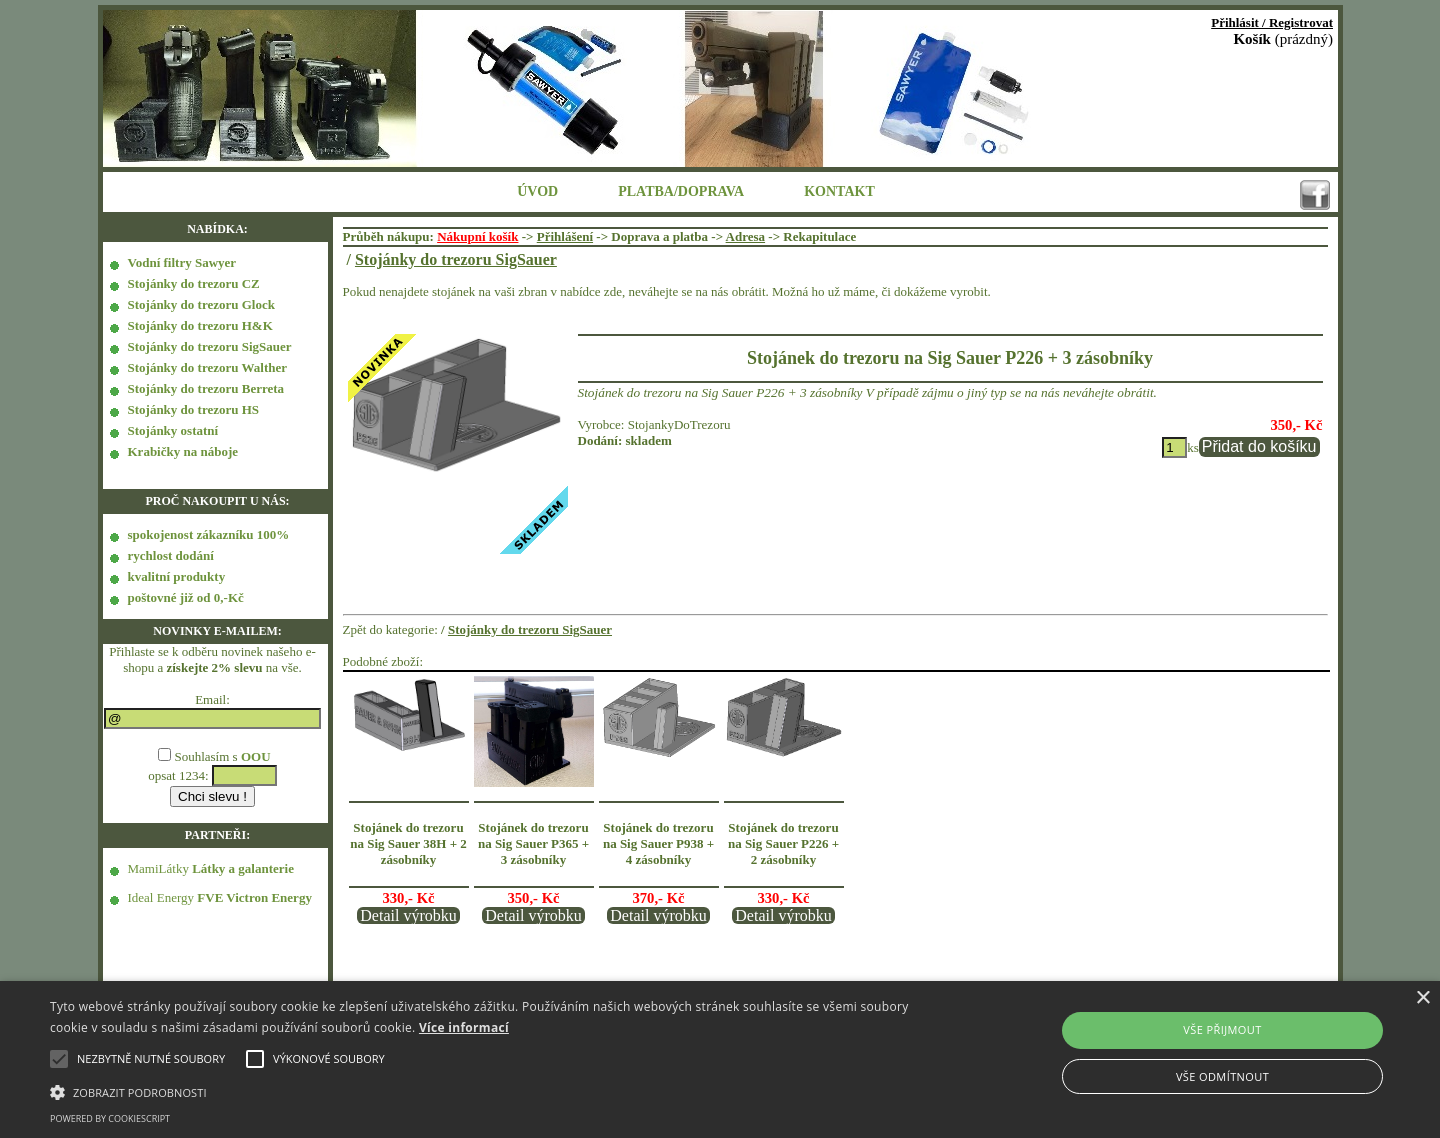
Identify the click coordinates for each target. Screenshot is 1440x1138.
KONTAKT (839, 191)
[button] (485, 1091)
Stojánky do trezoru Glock (201, 304)
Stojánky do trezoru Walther (208, 367)
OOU (256, 756)
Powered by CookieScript (110, 1118)
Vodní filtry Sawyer (182, 262)
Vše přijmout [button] (1222, 1029)
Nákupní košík (477, 236)
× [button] (1422, 998)
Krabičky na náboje (183, 451)
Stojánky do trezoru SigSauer (210, 346)
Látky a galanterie (243, 868)
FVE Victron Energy (254, 897)
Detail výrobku (408, 915)
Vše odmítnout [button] (1222, 1076)
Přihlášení (565, 236)
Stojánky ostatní (173, 430)
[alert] (720, 1059)
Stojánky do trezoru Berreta (206, 388)
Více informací (464, 1027)
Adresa (745, 236)
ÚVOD (537, 191)
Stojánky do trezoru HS (194, 409)
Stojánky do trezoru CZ (194, 283)
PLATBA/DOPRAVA (681, 191)
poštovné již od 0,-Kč (186, 597)
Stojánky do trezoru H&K (200, 325)
